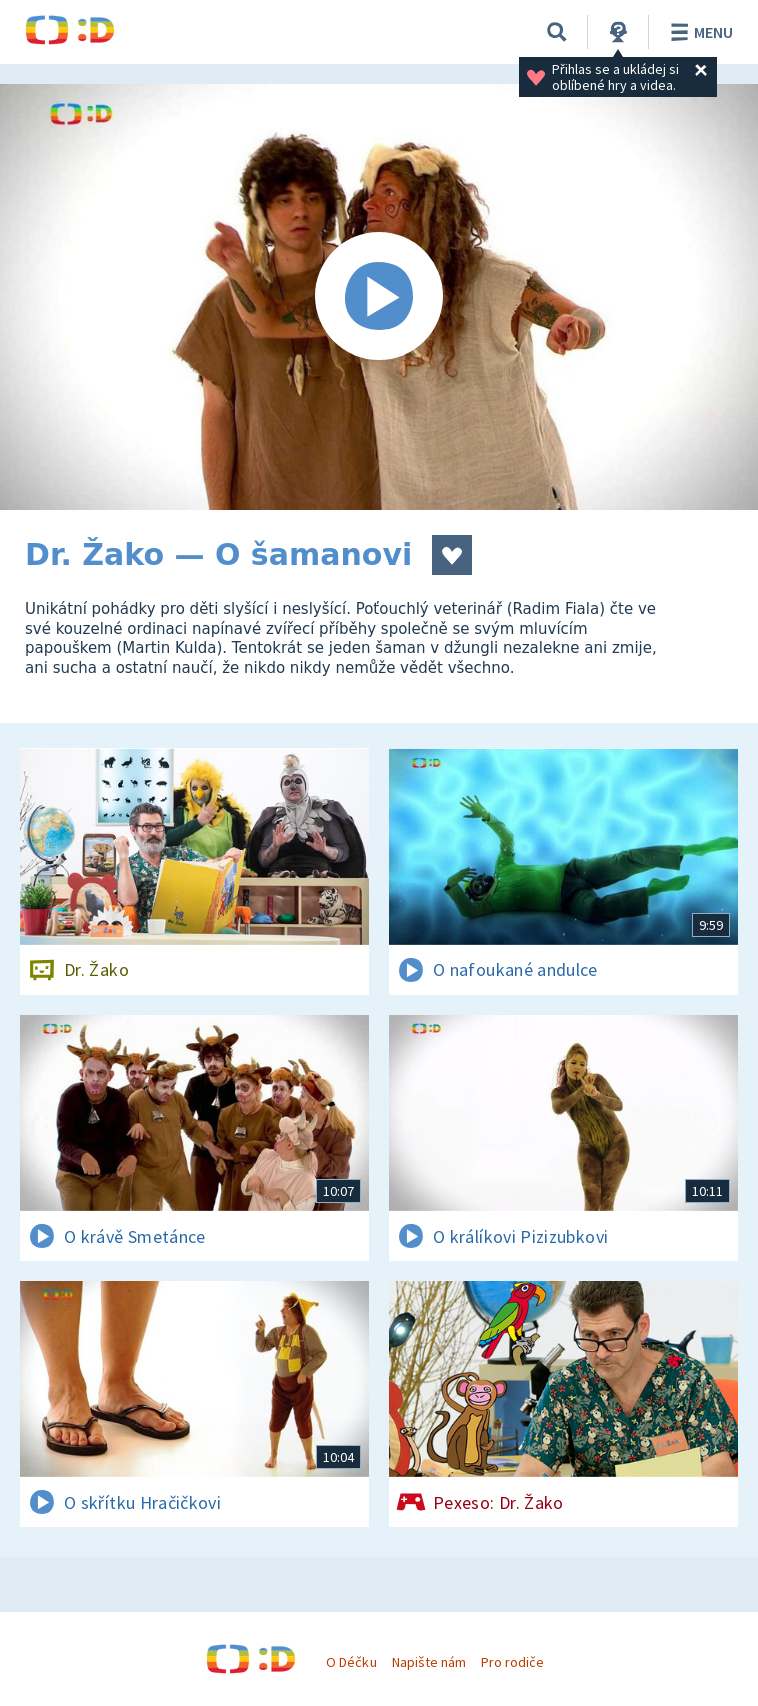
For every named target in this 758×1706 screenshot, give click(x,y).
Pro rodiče (512, 1662)
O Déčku (351, 1662)
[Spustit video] (379, 297)
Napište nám (429, 1662)
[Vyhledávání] (557, 32)
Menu (698, 32)
